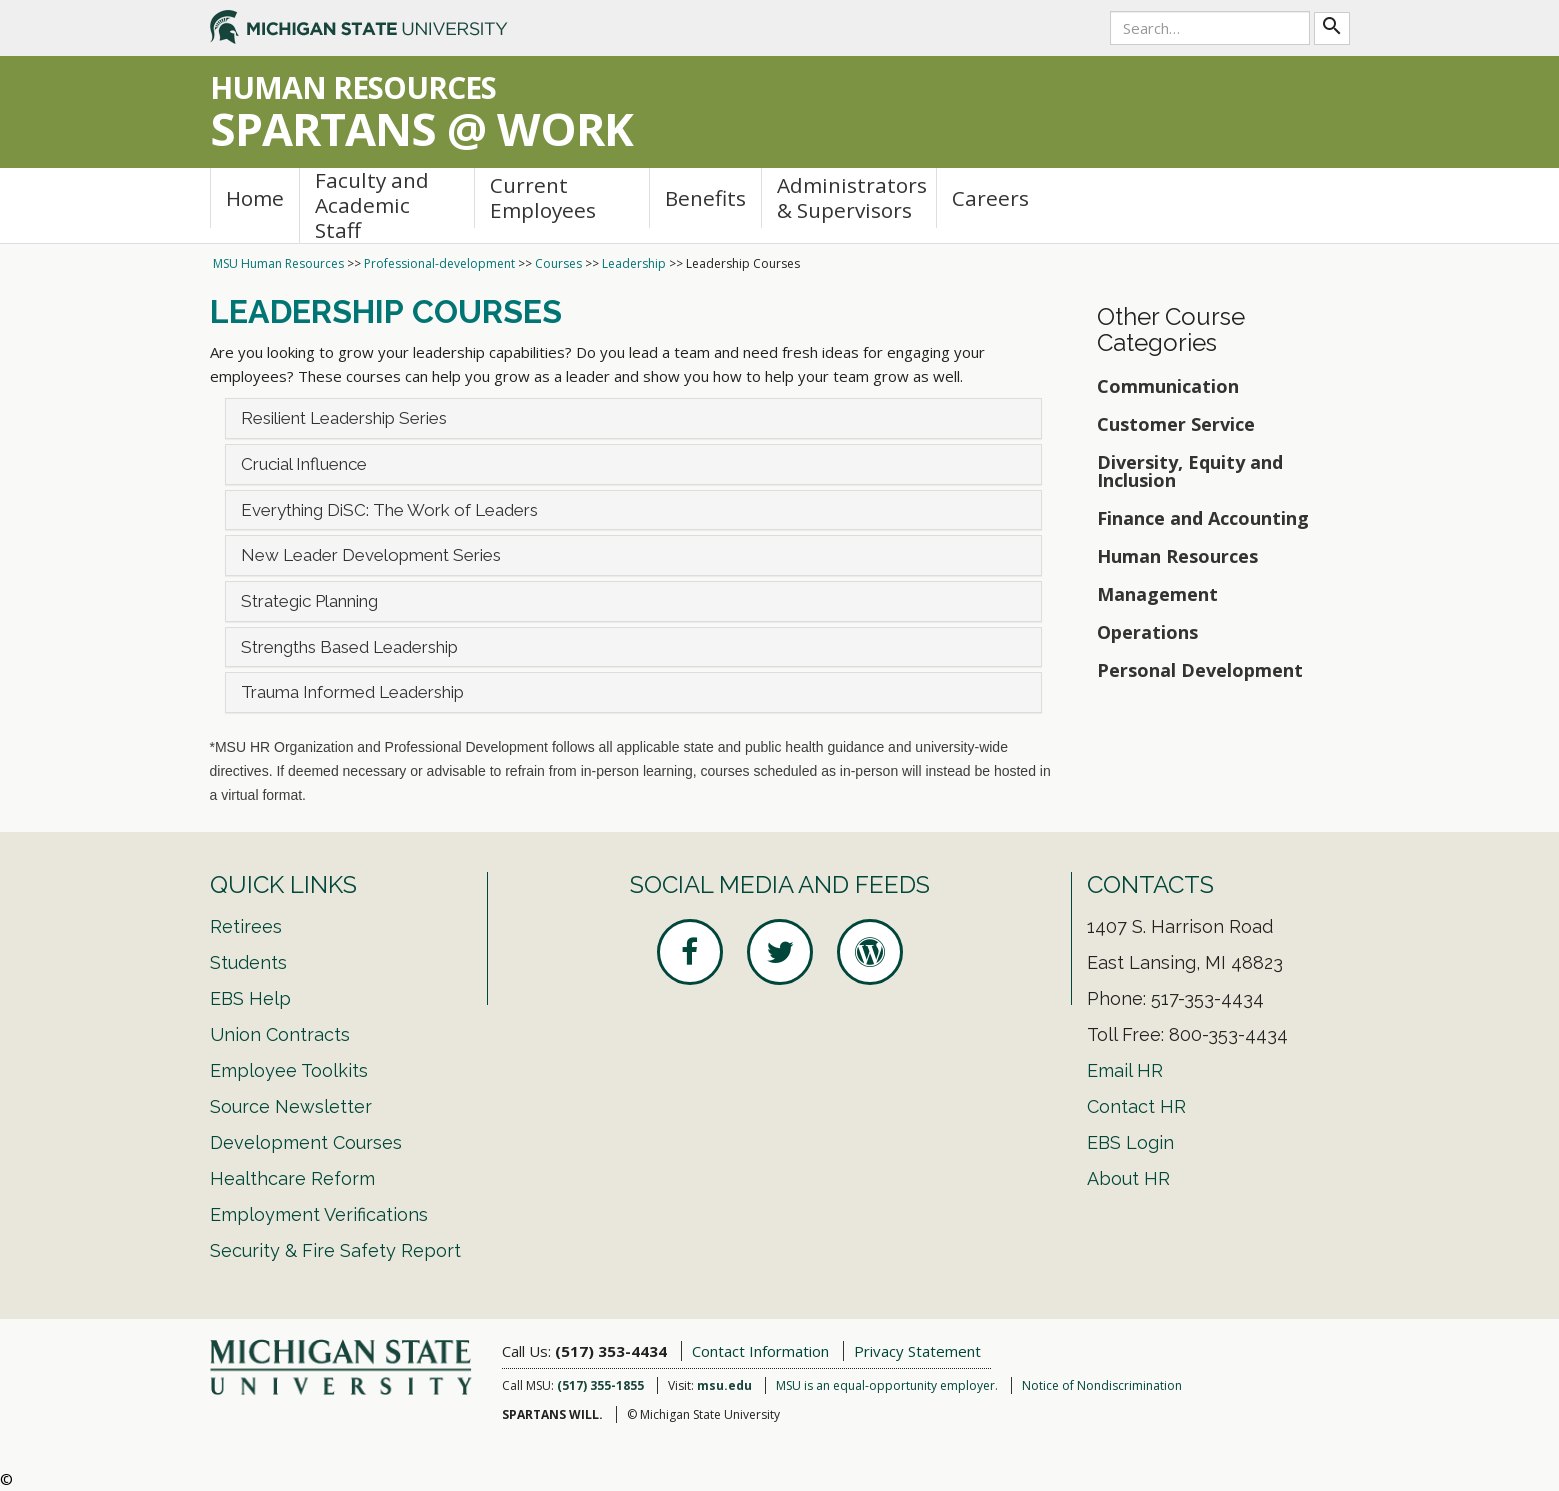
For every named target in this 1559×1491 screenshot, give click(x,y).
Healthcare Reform (292, 1178)
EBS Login (1130, 1142)
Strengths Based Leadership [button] (349, 647)
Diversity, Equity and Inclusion (1190, 471)
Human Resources (1177, 556)
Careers (990, 198)
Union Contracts (280, 1034)
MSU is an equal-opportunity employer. (887, 1385)
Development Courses (306, 1142)
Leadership (634, 263)
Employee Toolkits (289, 1070)
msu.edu (724, 1385)
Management (1157, 594)
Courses (558, 263)
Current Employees (543, 197)
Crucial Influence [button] (304, 464)
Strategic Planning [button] (309, 601)
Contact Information (760, 1351)
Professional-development (439, 263)
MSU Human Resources (278, 263)
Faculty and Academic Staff (372, 205)
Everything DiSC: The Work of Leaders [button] (389, 510)
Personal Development (1200, 670)
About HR (1128, 1178)
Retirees (246, 926)
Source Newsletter (291, 1106)
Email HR (1125, 1070)
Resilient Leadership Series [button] (344, 418)
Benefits (705, 198)
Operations (1147, 632)
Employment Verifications (319, 1214)
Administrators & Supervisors (852, 197)
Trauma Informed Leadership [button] (352, 692)
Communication (1168, 386)
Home (255, 198)
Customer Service (1176, 424)
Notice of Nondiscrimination (1102, 1385)
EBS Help (250, 998)
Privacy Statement (917, 1351)
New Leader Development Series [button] (371, 555)
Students (248, 962)
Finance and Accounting (1203, 518)
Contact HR (1136, 1106)
